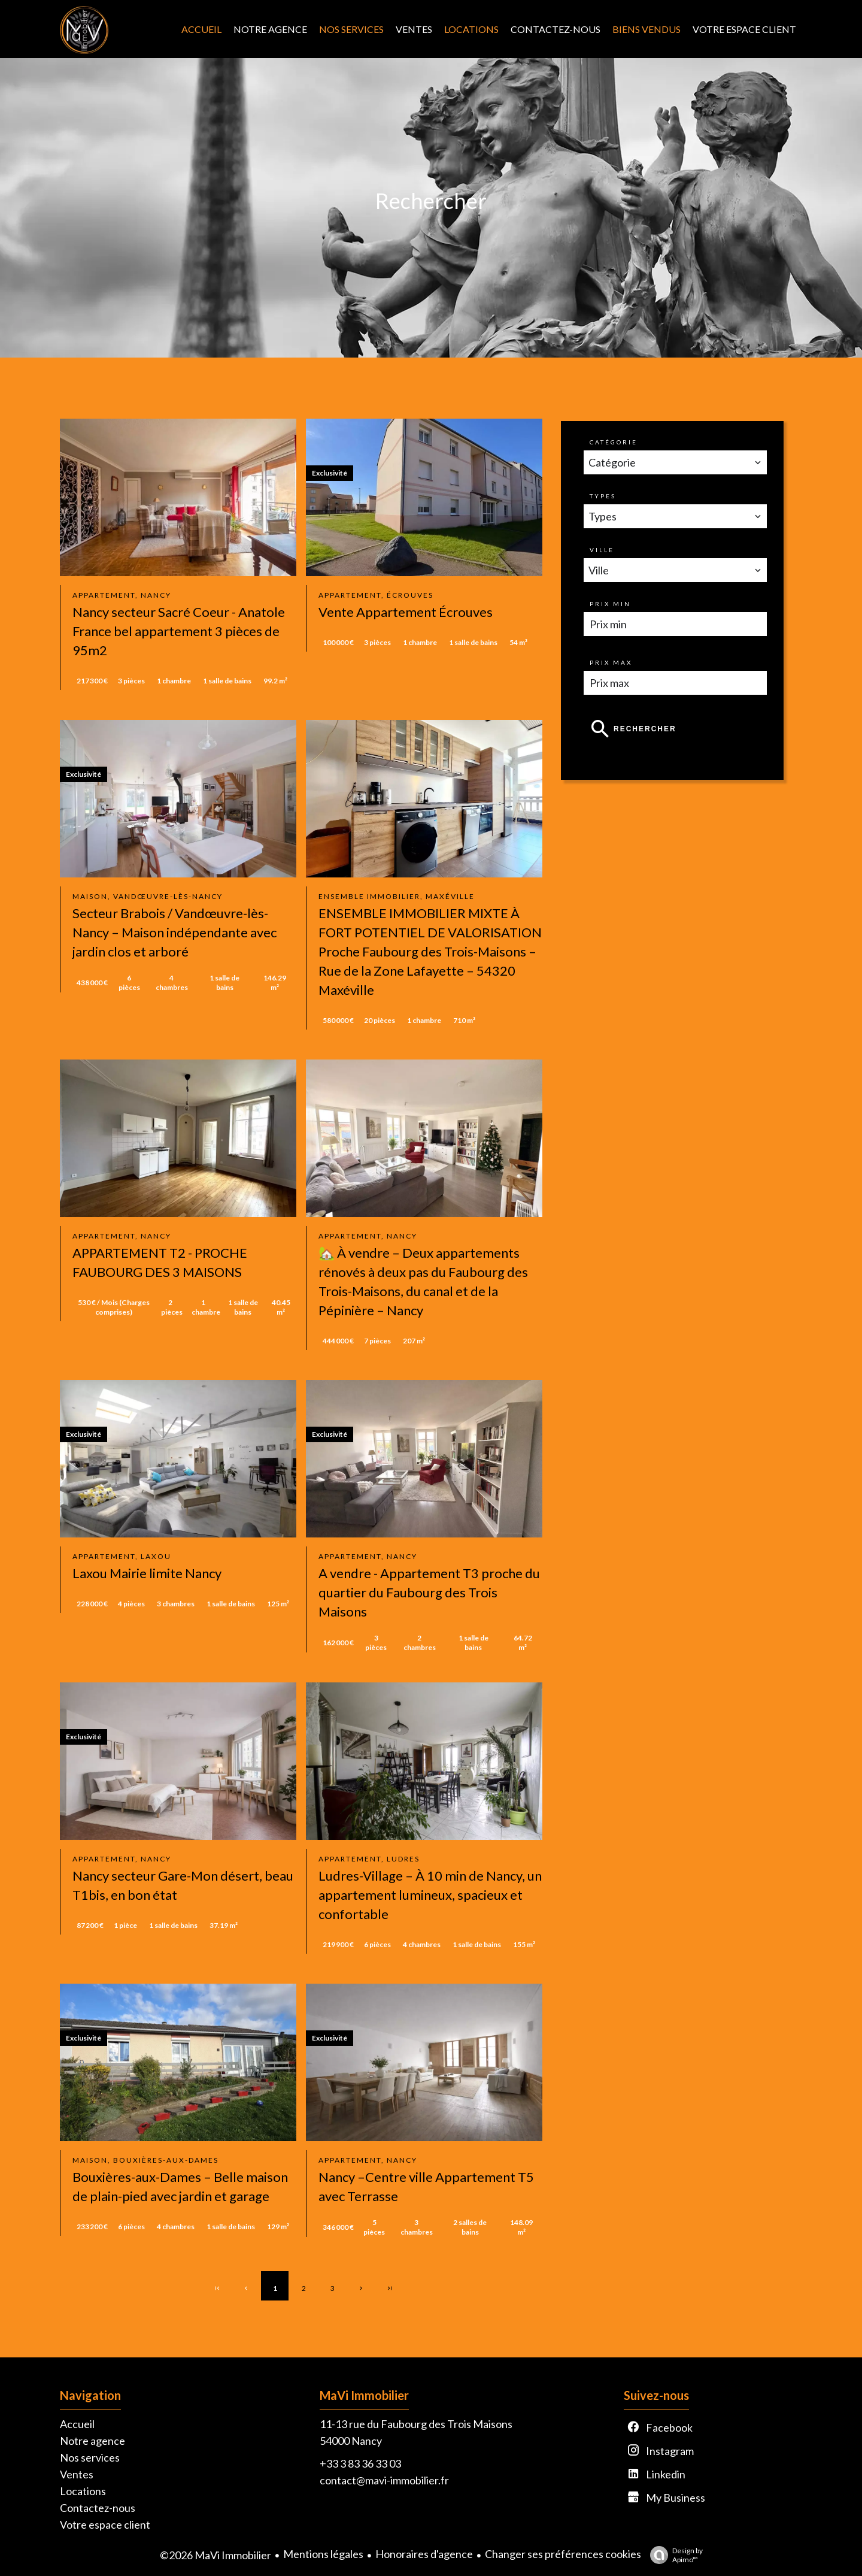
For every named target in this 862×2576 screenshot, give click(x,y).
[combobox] (675, 462)
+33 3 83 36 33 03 (360, 2463)
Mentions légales (323, 2553)
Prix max (611, 662)
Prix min (610, 603)
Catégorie (614, 442)
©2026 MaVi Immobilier (215, 2555)
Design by (673, 2555)
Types (603, 496)
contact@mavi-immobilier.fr (384, 2480)
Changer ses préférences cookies (563, 2553)
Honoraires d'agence (424, 2553)
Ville (602, 549)
